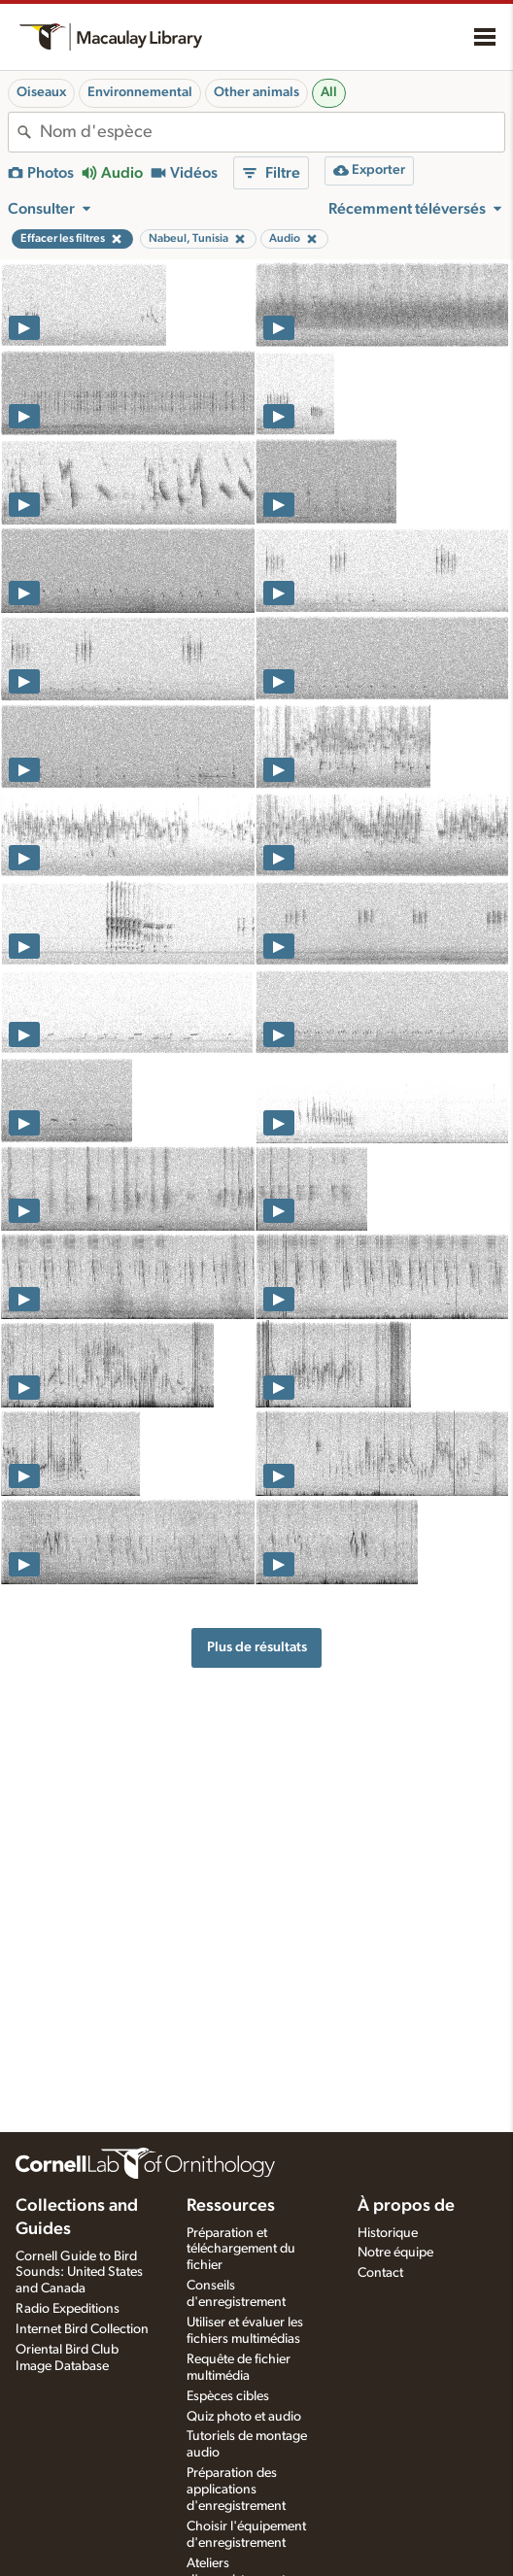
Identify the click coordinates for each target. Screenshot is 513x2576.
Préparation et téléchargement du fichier (241, 2249)
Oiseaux (41, 92)
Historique (388, 2233)
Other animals (256, 92)
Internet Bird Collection (82, 2329)
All (329, 92)
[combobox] (272, 132)
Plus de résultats (257, 1647)
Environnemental (139, 92)
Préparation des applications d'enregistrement (236, 2489)
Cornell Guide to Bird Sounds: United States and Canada (79, 2273)
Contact (380, 2273)
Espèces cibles (228, 2396)
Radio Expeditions (68, 2309)
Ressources (231, 2206)
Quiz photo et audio (244, 2416)
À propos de (406, 2206)
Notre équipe (395, 2252)
